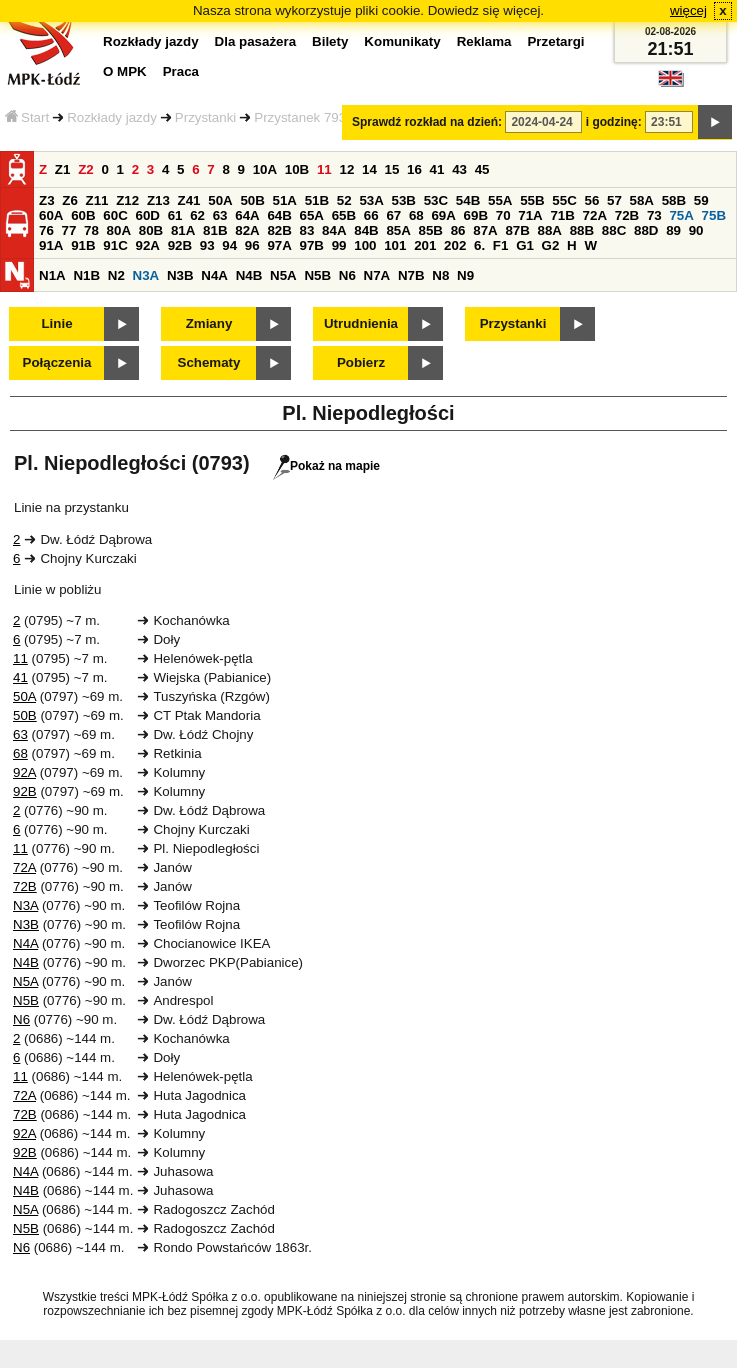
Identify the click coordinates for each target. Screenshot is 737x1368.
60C (115, 215)
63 (220, 215)
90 (696, 230)
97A (279, 245)
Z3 (47, 200)
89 (673, 230)
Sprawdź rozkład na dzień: (427, 122)
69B (476, 215)
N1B (86, 275)
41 (437, 169)
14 (369, 169)
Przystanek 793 (300, 117)
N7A (377, 275)
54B (468, 200)
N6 (347, 275)
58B (674, 200)
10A (265, 169)
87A (485, 230)
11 (324, 169)
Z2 (86, 169)
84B (366, 230)
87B (517, 230)
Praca (181, 71)
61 (175, 215)
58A (642, 200)
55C (564, 200)
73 (654, 215)
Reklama (484, 41)
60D (147, 215)
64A (247, 215)
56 (591, 200)
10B (297, 169)
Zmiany (209, 323)
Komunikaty (402, 41)
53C (436, 200)
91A (51, 245)
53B (404, 200)
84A (334, 230)
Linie (56, 323)
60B (83, 215)
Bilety (330, 41)
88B (582, 230)
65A (312, 215)
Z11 (97, 200)
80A (119, 230)
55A (500, 200)
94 (229, 245)
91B (83, 245)
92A (147, 245)
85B (431, 230)
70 (503, 215)
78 (91, 230)
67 (393, 215)
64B (279, 215)
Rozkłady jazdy (112, 117)
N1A (52, 275)
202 (455, 245)
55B (532, 200)
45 (482, 169)
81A (183, 230)
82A (247, 230)
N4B (249, 275)
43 (459, 169)
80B (151, 230)
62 (197, 215)
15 (392, 169)
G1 (525, 245)
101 (395, 245)
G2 (551, 245)
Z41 (189, 200)
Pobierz (361, 362)
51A (285, 200)
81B (215, 230)
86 (458, 230)
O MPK (125, 71)
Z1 (63, 169)
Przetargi (555, 41)
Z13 (158, 200)
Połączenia (57, 362)
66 (371, 215)
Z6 (70, 200)
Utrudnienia (361, 323)
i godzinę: (614, 122)
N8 (440, 275)
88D (646, 230)
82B (279, 230)
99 (339, 245)
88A (550, 230)
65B (344, 215)
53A (371, 200)
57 (614, 200)
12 (346, 169)
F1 (501, 245)
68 (416, 215)
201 (425, 245)
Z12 (127, 200)
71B (562, 215)
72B (627, 215)
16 (414, 169)
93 (207, 245)
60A (51, 215)
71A (530, 215)
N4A (214, 275)
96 (252, 245)
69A (443, 215)
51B (317, 200)
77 (69, 230)
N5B (317, 275)
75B (714, 215)
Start (27, 117)
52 (344, 200)
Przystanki (205, 117)
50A (220, 200)
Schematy (209, 362)
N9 (465, 275)
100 (365, 245)
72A (595, 215)
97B (312, 245)
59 (701, 200)
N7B (411, 275)
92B (180, 245)
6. (479, 245)
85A (398, 230)
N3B (180, 275)
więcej (688, 10)
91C (115, 245)
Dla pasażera (256, 41)
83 (307, 230)
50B (252, 200)
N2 (116, 275)
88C (614, 230)
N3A (146, 275)
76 (46, 230)
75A (681, 215)
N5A (283, 275)
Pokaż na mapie (326, 466)
